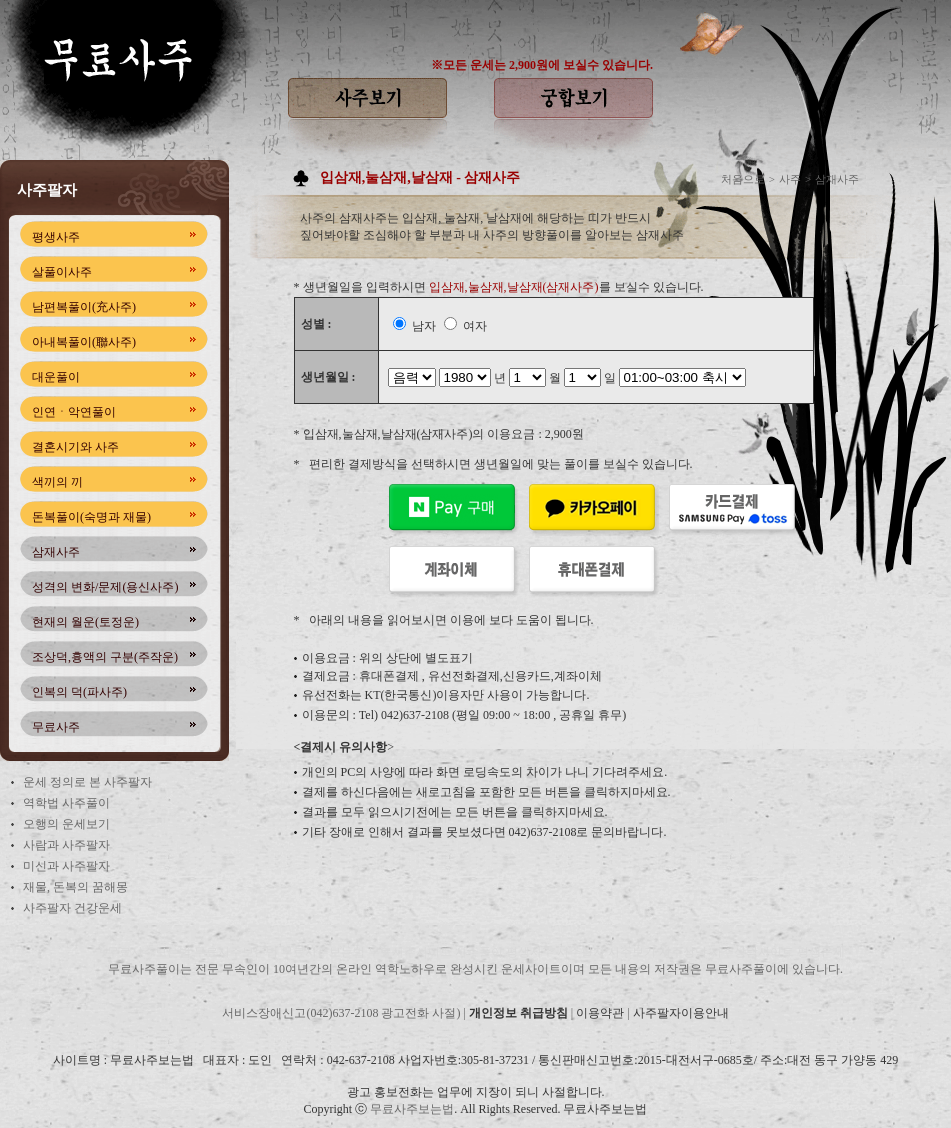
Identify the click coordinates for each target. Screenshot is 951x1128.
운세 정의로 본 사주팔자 (87, 782)
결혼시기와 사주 (75, 447)
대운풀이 (56, 377)
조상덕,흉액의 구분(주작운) (105, 657)
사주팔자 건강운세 (72, 908)
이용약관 (600, 1013)
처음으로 (743, 179)
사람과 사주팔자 (66, 845)
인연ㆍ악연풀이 (74, 412)
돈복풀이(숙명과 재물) (91, 517)
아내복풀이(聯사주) (84, 342)
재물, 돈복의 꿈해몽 (75, 887)
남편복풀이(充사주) (84, 307)
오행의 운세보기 (66, 824)
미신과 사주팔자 (66, 866)
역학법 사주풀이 (66, 803)
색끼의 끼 (57, 482)
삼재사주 (56, 552)
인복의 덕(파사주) (79, 692)
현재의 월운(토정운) (85, 622)
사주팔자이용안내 (681, 1013)
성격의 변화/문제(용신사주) (105, 587)
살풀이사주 (62, 272)
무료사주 (56, 727)
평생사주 (56, 237)
